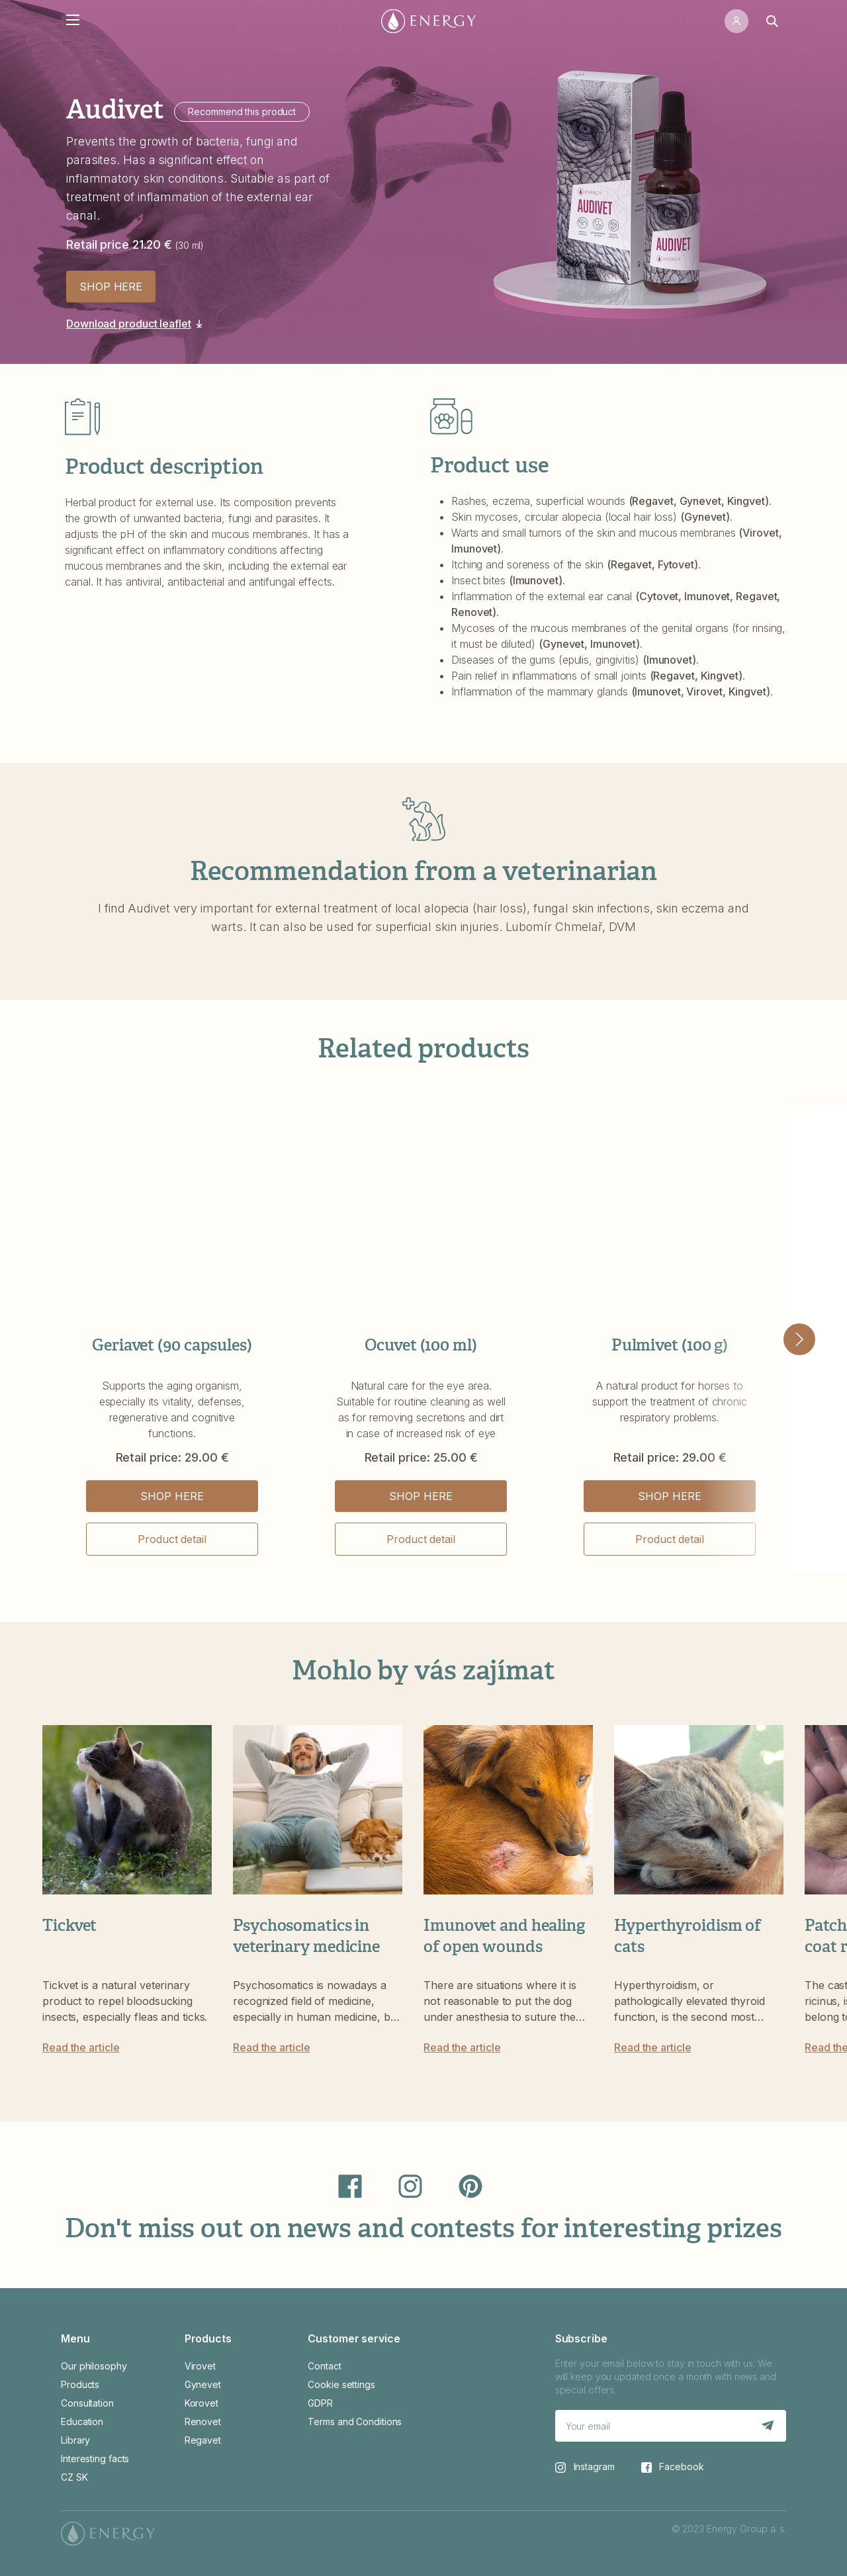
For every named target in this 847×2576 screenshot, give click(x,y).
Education (82, 2421)
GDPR (320, 2403)
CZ (67, 2477)
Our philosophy (94, 2366)
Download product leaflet (128, 323)
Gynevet (203, 2384)
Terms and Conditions (355, 2421)
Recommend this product (242, 111)
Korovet (201, 2403)
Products (80, 2384)
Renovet (203, 2421)
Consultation (87, 2403)
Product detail (172, 1539)
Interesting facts (95, 2458)
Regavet (203, 2440)
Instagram (585, 2467)
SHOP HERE (110, 286)
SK (82, 2477)
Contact (324, 2366)
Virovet (200, 2366)
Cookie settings (341, 2384)
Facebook (672, 2467)
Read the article (80, 2047)
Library (75, 2440)
